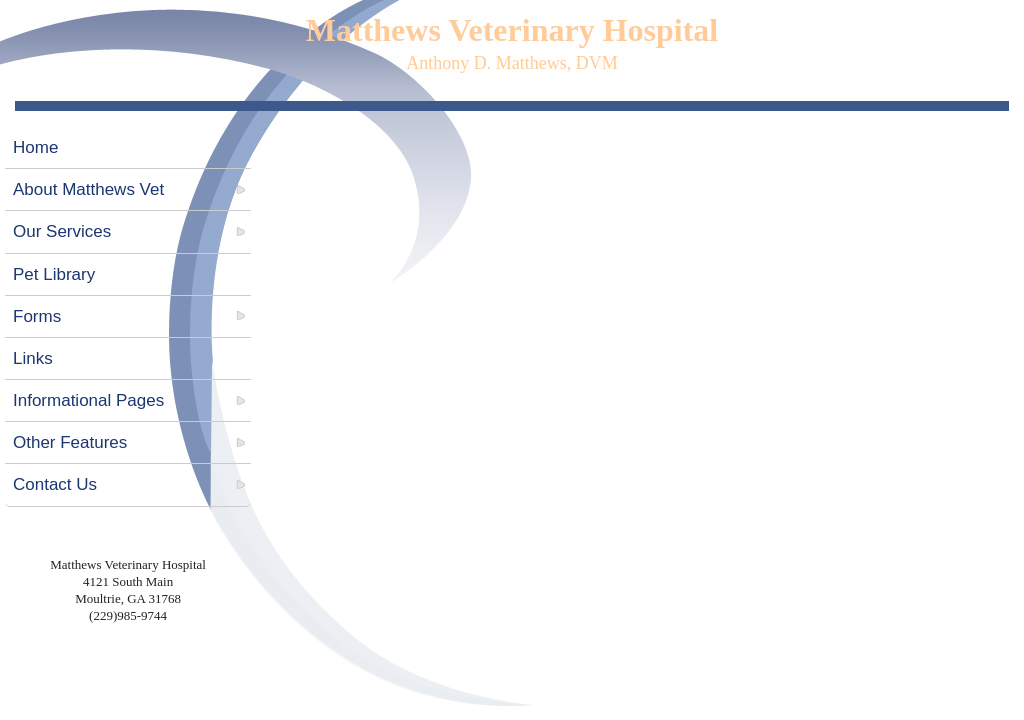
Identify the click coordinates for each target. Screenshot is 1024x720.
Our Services (62, 231)
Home (35, 147)
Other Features (70, 442)
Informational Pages (88, 400)
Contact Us (55, 484)
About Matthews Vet (88, 189)
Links (33, 358)
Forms (37, 316)
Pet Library (54, 274)
